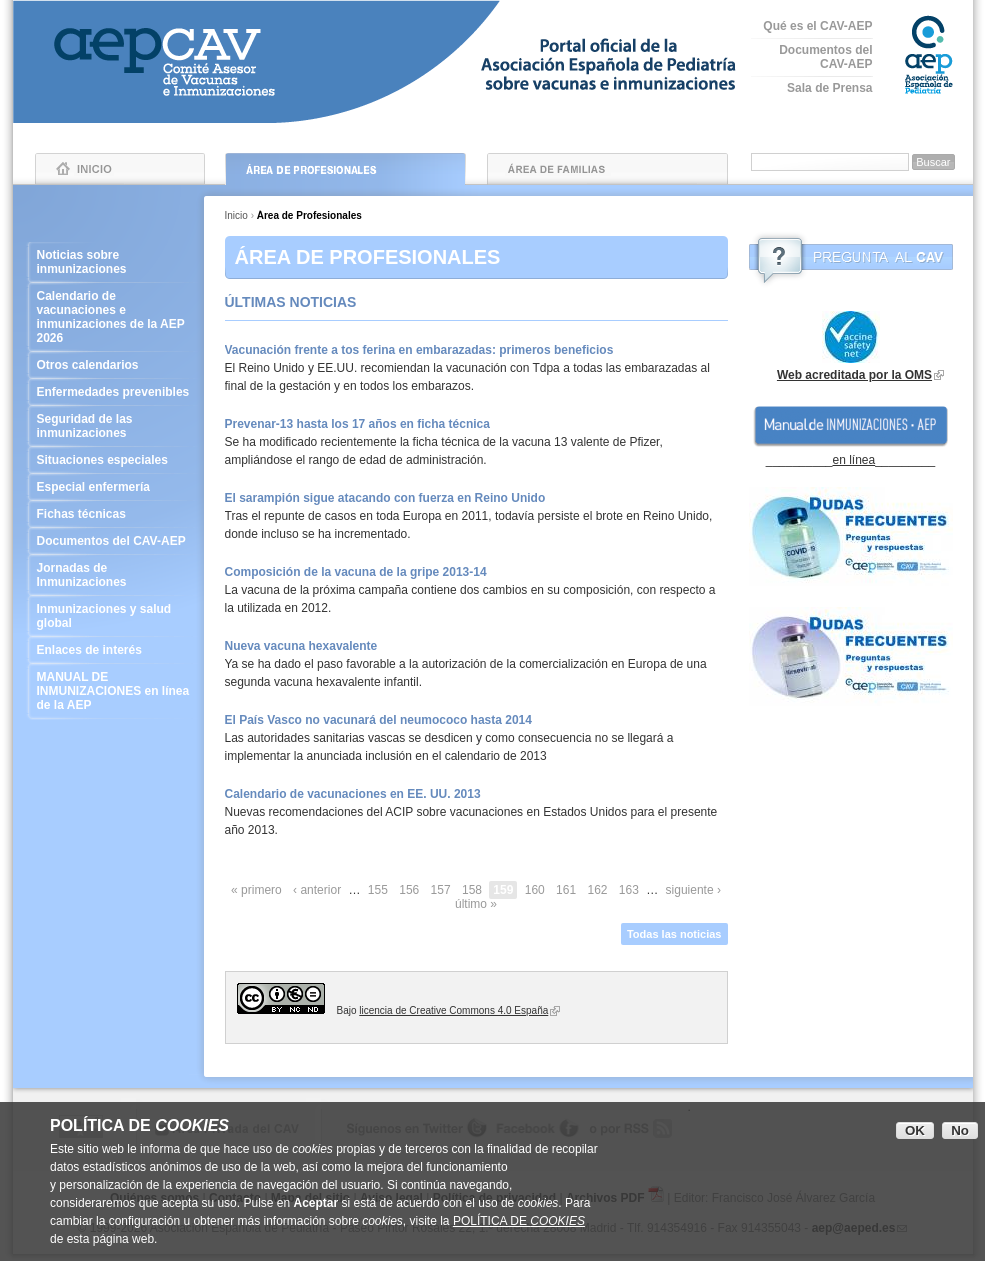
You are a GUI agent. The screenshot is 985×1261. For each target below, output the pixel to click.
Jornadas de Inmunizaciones (114, 575)
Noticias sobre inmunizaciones (114, 262)
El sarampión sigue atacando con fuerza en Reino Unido (385, 498)
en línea (853, 460)
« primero (256, 890)
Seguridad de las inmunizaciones (114, 426)
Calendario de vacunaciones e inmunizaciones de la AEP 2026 (114, 317)
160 (535, 890)
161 (566, 890)
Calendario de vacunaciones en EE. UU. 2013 (353, 794)
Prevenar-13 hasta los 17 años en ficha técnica (357, 424)
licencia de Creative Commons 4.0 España (453, 1010)
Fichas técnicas (114, 514)
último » (476, 904)
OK (915, 1130)
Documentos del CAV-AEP (825, 57)
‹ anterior (317, 890)
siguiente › (693, 890)
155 (378, 890)
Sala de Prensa (829, 88)
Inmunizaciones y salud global (114, 616)
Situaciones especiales (114, 460)
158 (472, 890)
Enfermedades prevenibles (114, 392)
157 (441, 890)
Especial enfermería (114, 487)
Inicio (120, 169)
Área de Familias (607, 169)
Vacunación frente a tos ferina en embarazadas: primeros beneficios (419, 350)
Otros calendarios (114, 365)
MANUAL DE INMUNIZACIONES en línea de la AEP (114, 691)
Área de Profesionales (345, 169)
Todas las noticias (674, 934)
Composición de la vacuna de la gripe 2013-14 (356, 572)
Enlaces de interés (114, 650)
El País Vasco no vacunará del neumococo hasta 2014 (378, 720)
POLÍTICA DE (519, 1221)
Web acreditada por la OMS (854, 375)
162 (597, 890)
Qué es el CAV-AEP (817, 26)
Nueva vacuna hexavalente (301, 646)
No (960, 1130)
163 (629, 890)
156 (409, 890)
